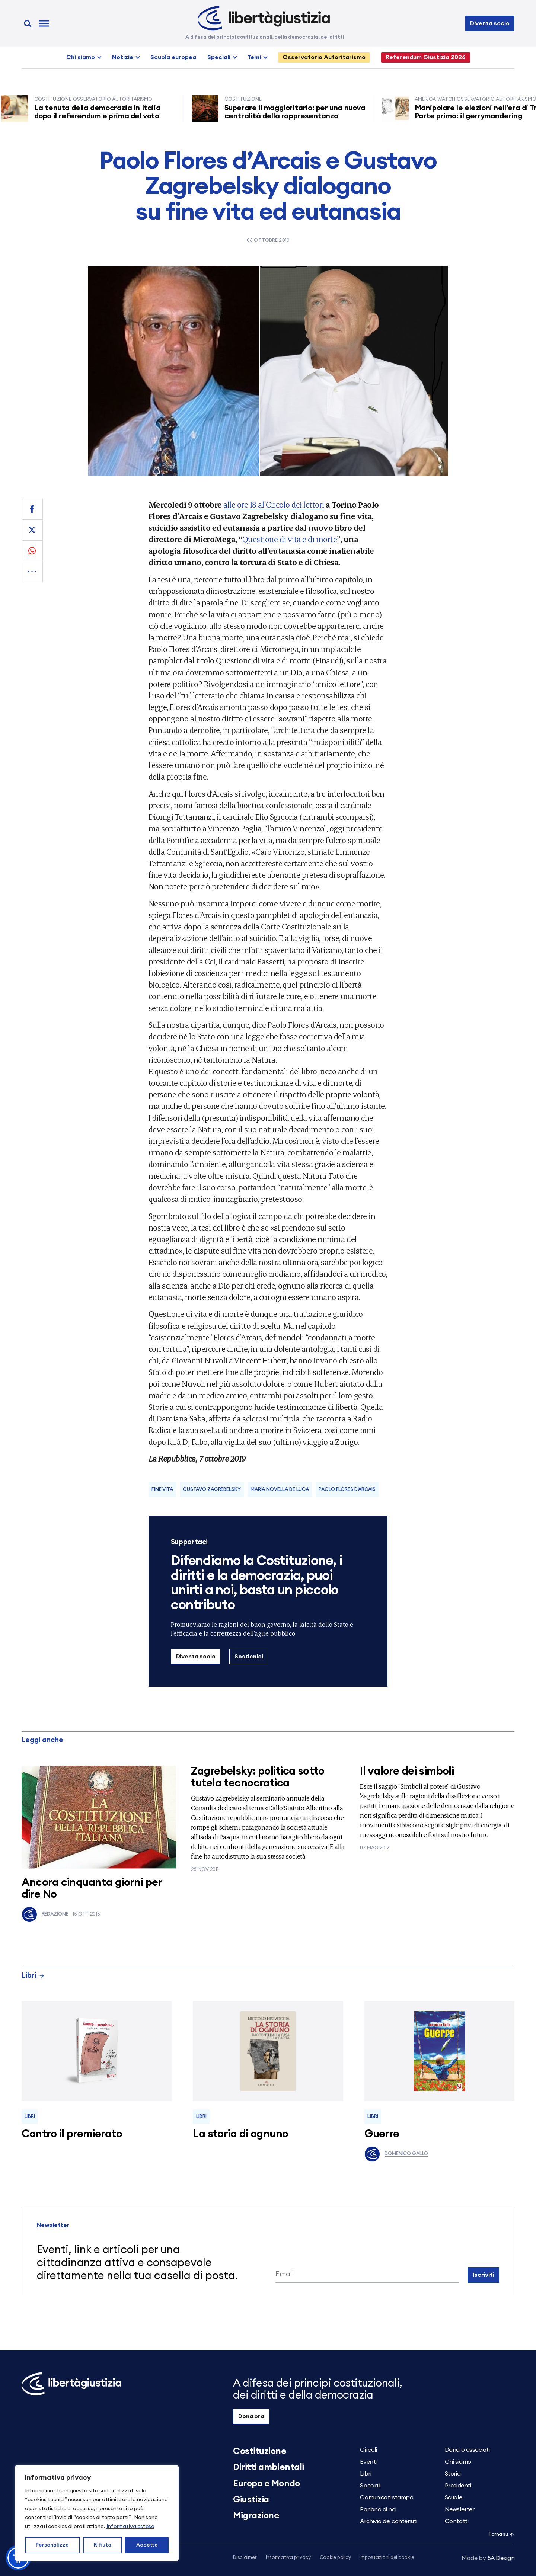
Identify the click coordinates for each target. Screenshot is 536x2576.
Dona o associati (467, 2450)
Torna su (501, 2534)
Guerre (381, 2134)
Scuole (453, 2497)
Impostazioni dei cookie (387, 2557)
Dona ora (251, 2416)
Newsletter (459, 2509)
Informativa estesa (130, 2526)
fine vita (162, 1489)
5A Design (488, 2558)
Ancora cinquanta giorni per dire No (92, 1888)
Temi (254, 57)
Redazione (45, 1914)
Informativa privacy (288, 2557)
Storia (452, 2474)
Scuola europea (173, 57)
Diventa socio (490, 23)
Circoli (368, 2450)
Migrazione (256, 2515)
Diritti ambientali (268, 2467)
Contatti (456, 2521)
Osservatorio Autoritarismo (324, 57)
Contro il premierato (72, 2134)
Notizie (122, 57)
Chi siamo (80, 57)
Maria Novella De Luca (280, 1489)
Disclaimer (244, 2557)
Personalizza (52, 2545)
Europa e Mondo (266, 2483)
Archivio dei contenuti (388, 2521)
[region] (97, 2513)
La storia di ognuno (240, 2134)
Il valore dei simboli (407, 1771)
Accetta (147, 2545)
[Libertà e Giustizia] (264, 18)
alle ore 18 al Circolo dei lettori (273, 504)
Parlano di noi (378, 2509)
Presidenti (458, 2486)
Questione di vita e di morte (289, 539)
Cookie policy (335, 2557)
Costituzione (259, 2451)
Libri (33, 1975)
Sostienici (248, 1657)
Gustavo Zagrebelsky (212, 1489)
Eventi (368, 2462)
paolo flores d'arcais (347, 1489)
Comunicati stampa (386, 2497)
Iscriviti (483, 2275)
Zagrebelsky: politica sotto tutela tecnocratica (258, 1777)
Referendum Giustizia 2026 (426, 57)
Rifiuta (102, 2545)
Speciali (218, 57)
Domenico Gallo (396, 2154)
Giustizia (251, 2499)
